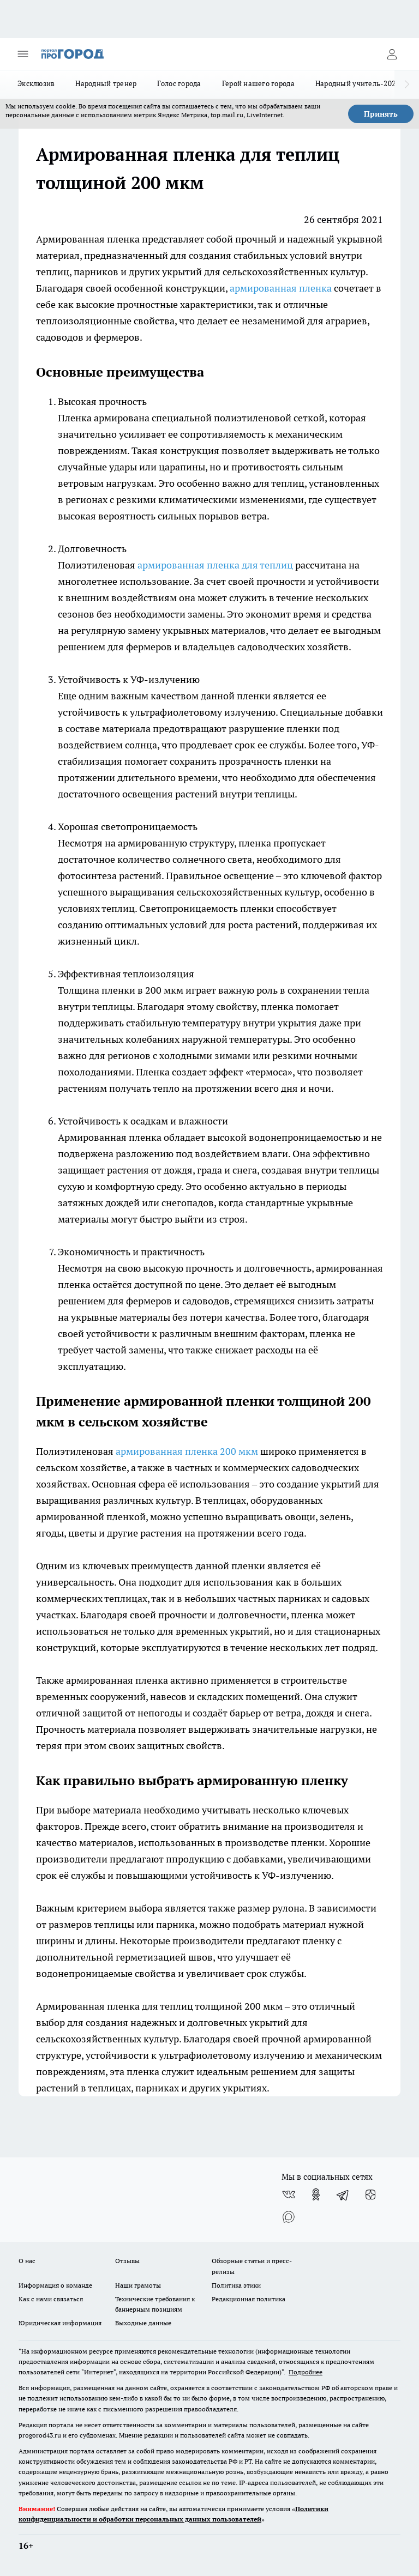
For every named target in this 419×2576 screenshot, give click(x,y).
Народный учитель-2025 (357, 83)
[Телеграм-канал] (343, 2194)
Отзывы (127, 2261)
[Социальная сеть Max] (288, 2216)
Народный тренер (105, 83)
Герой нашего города (258, 83)
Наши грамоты (138, 2285)
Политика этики (236, 2285)
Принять (381, 114)
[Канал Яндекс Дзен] (370, 2194)
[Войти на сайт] (392, 54)
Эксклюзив (36, 83)
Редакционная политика (248, 2299)
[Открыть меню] (23, 54)
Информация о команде (55, 2285)
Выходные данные (143, 2323)
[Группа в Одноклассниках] (316, 2194)
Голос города (179, 83)
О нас (27, 2261)
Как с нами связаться (51, 2299)
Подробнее (305, 2372)
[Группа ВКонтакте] (288, 2194)
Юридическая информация (60, 2323)
